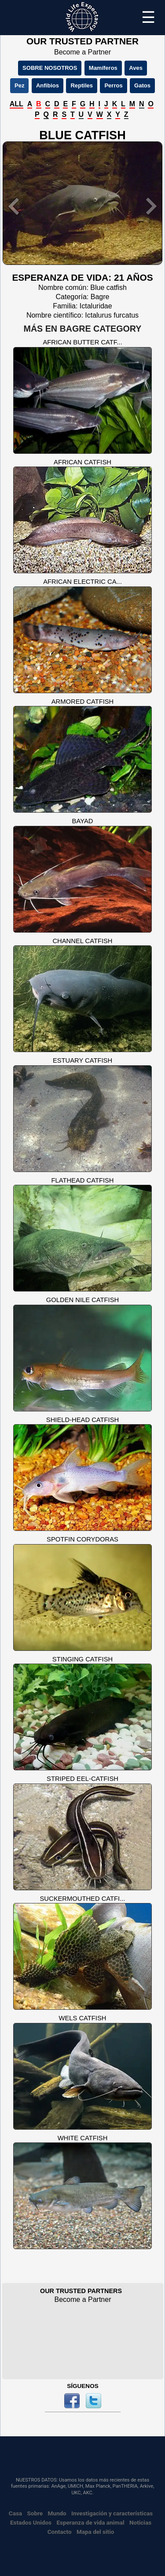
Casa (15, 2513)
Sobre (35, 2513)
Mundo (57, 2513)
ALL (16, 104)
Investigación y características (112, 2513)
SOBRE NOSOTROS (49, 68)
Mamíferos (103, 68)
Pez (19, 85)
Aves (136, 68)
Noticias (140, 2522)
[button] (14, 206)
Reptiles (81, 85)
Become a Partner (82, 52)
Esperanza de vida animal (90, 2522)
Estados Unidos (30, 2522)
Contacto (60, 2531)
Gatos (142, 85)
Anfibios (47, 85)
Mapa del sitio (95, 2531)
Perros (113, 85)
